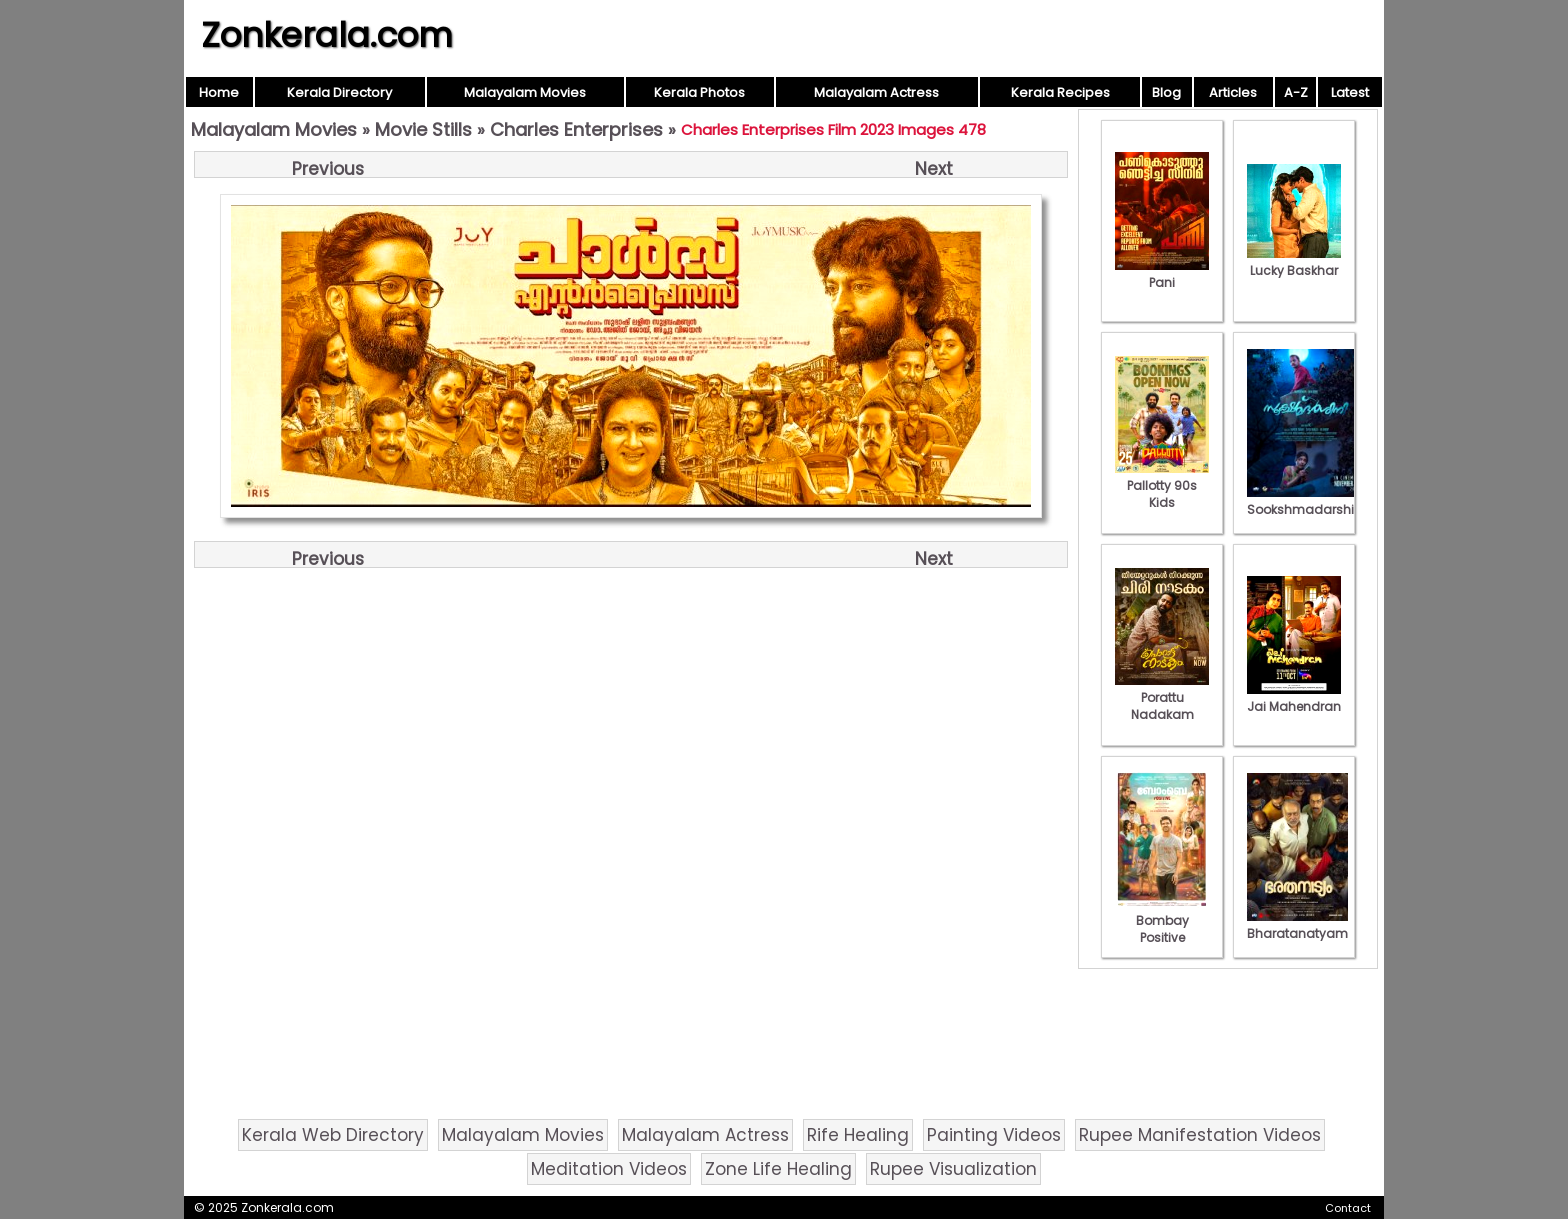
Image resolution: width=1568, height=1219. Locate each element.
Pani (1162, 274)
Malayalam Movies (525, 92)
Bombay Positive (1162, 920)
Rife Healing (858, 1135)
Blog (1166, 92)
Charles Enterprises (576, 129)
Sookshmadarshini (1306, 501)
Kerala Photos (699, 92)
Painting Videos (994, 1135)
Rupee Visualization (953, 1169)
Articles (1233, 92)
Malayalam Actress (876, 92)
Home (219, 92)
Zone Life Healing (778, 1169)
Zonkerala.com (327, 35)
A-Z (1296, 92)
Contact (1348, 1208)
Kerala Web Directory (333, 1135)
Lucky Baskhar (1294, 262)
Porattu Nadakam (1162, 697)
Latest (1350, 92)
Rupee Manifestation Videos (1200, 1135)
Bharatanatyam (1297, 925)
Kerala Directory (339, 92)
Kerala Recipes (1060, 92)
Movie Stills (423, 129)
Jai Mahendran (1294, 698)
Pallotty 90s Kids (1162, 485)
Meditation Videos (609, 1169)
